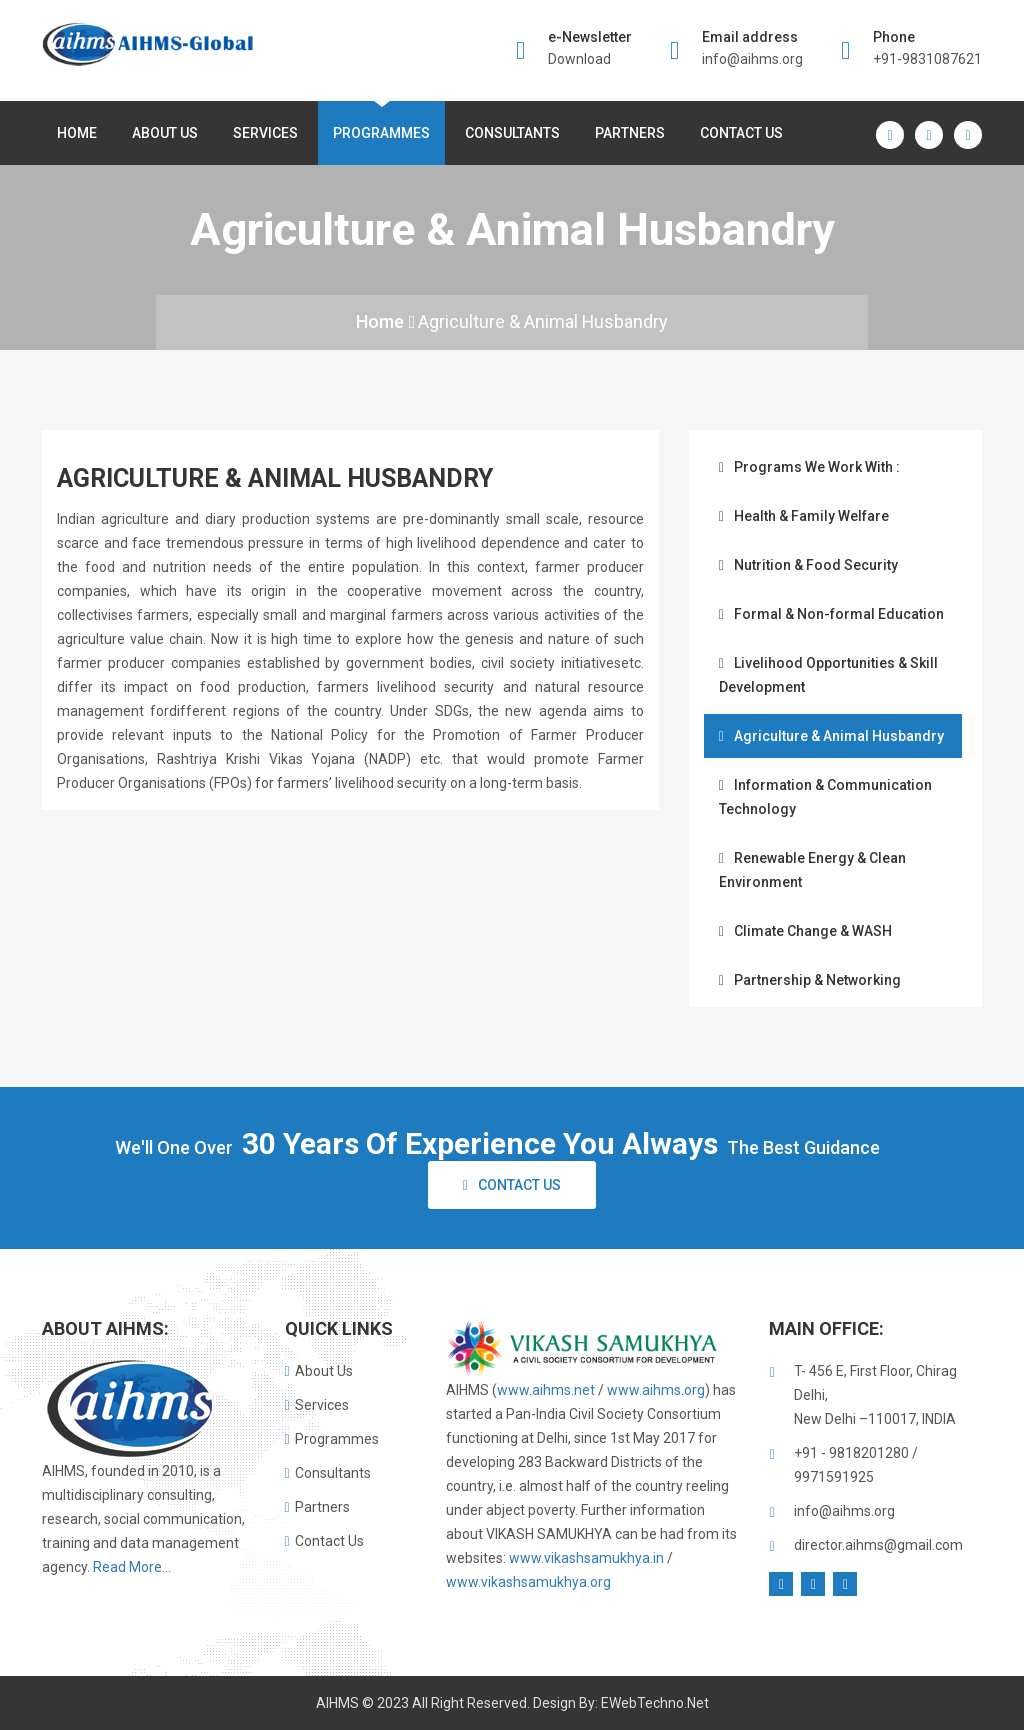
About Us (319, 1371)
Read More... (132, 1567)
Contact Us (741, 133)
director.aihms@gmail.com (878, 1545)
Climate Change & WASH (805, 931)
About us (165, 133)
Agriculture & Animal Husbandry (543, 321)
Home (77, 133)
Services (265, 133)
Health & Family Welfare (804, 516)
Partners (630, 133)
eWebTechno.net (655, 1703)
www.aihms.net (546, 1390)
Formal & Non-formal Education (831, 614)
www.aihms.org (656, 1390)
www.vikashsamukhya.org (528, 1582)
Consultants (512, 133)
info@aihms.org (752, 59)
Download (579, 59)
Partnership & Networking (810, 980)
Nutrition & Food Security (808, 565)
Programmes (381, 133)
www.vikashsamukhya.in (586, 1558)
